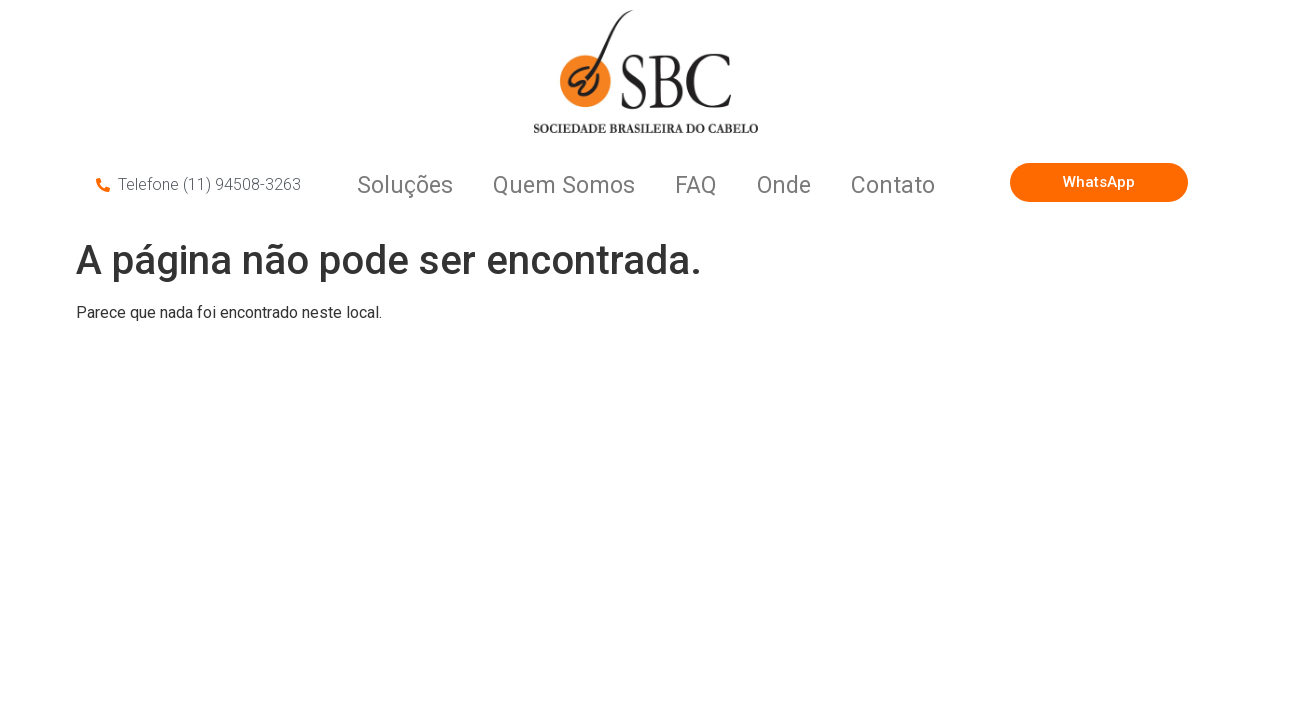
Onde (784, 185)
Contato (893, 185)
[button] (1098, 182)
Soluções (405, 185)
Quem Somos (564, 185)
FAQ (696, 185)
